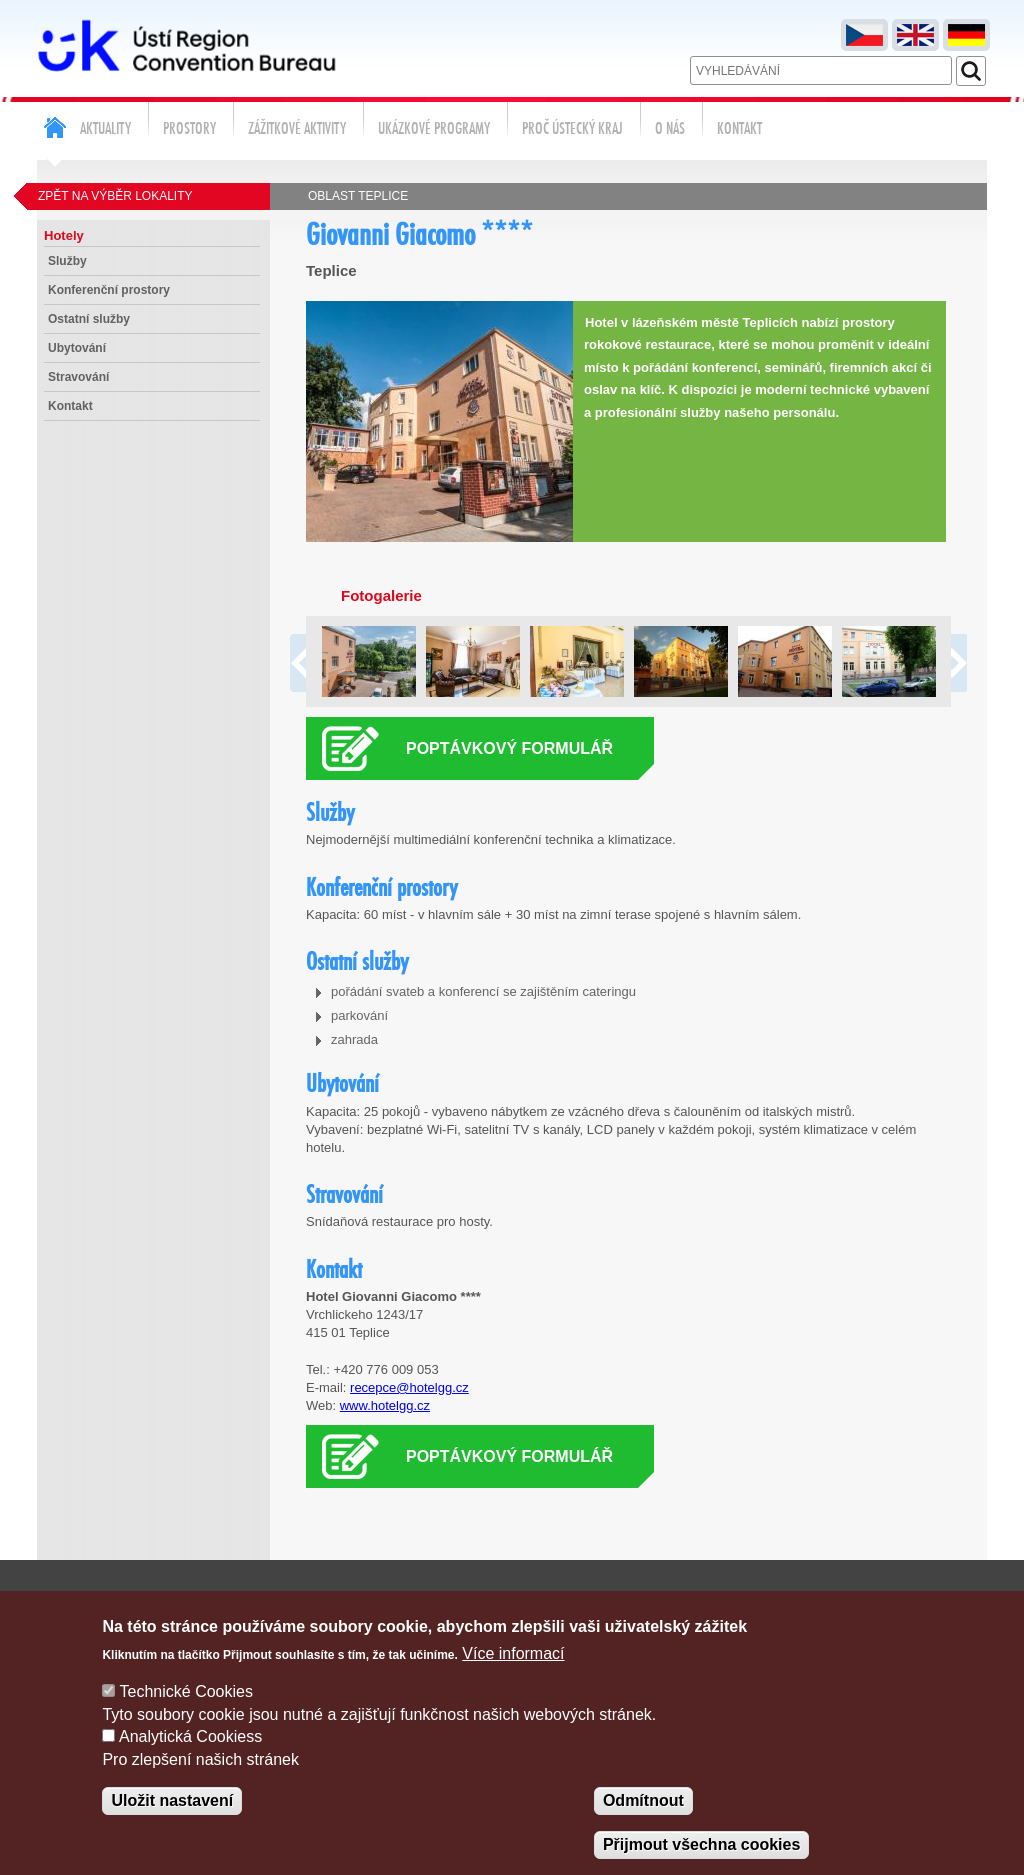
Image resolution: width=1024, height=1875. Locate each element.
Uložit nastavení (172, 1825)
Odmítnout (643, 1825)
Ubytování (77, 348)
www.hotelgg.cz (385, 1405)
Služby (67, 261)
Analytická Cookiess (190, 1762)
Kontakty (708, 1603)
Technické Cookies (186, 1717)
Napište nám (618, 1603)
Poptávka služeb (814, 1603)
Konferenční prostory (109, 290)
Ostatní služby (89, 319)
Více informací (513, 1678)
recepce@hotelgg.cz (409, 1387)
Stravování (78, 377)
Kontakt (70, 406)
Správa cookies (939, 1603)
